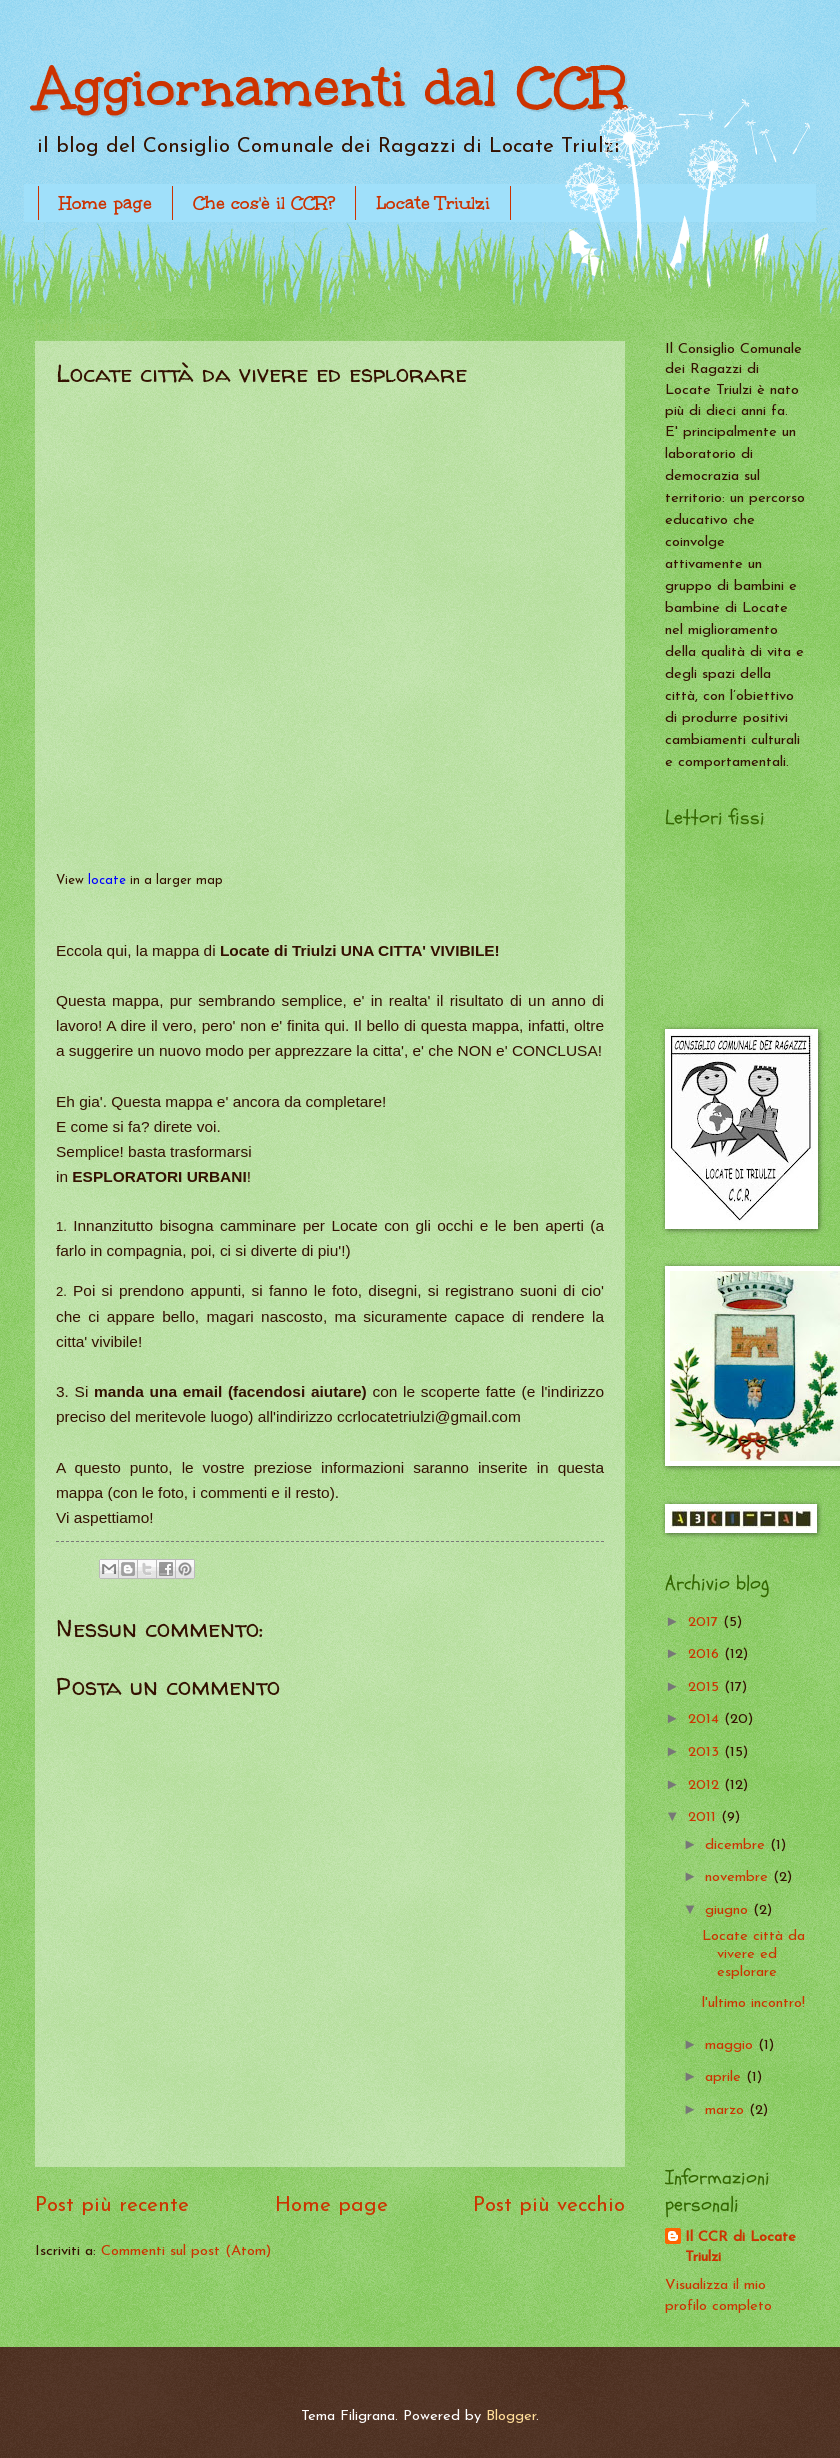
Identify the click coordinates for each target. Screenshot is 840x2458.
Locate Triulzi (433, 203)
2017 (705, 1622)
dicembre (737, 1845)
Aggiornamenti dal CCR (331, 87)
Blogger (511, 2416)
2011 (704, 1817)
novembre (739, 1877)
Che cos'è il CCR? (264, 203)
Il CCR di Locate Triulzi (740, 2248)
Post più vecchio (549, 2206)
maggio (731, 2045)
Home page (105, 203)
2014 (706, 1719)
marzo (727, 2110)
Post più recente (112, 2206)
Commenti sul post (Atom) (186, 2251)
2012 (706, 1785)
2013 (706, 1752)
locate (107, 880)
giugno (729, 1910)
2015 (706, 1687)
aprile (725, 2077)
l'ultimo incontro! (753, 2003)
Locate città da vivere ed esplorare (753, 1954)
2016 (706, 1654)
